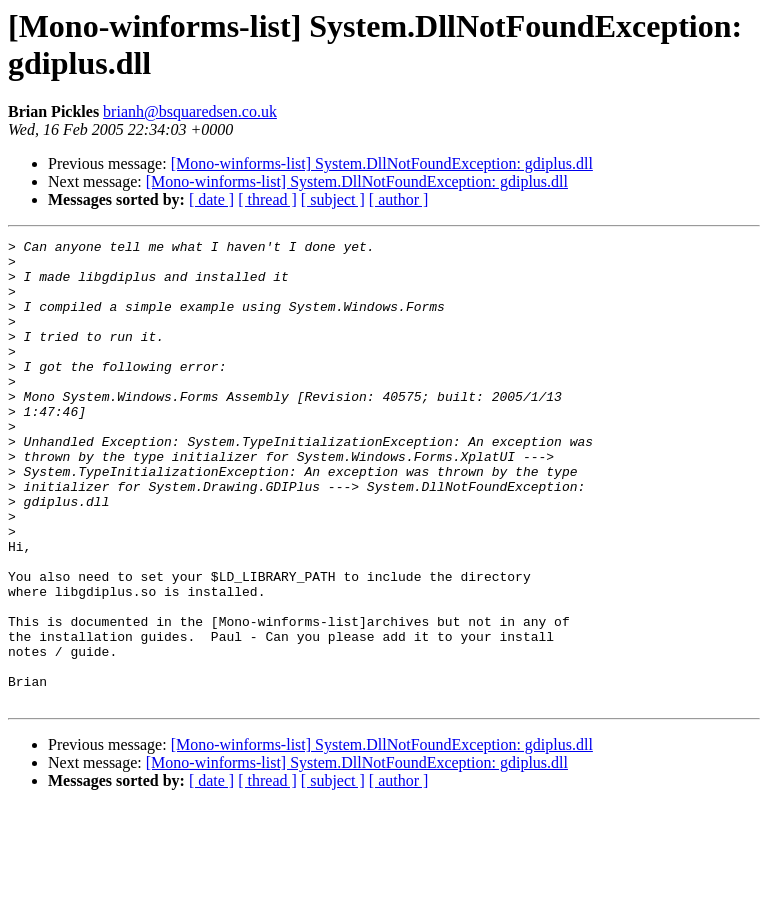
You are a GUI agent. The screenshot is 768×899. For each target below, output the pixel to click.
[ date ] (211, 199)
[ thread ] (267, 199)
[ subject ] (333, 199)
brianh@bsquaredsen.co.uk (190, 111)
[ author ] (399, 199)
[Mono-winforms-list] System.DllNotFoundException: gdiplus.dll (382, 163)
